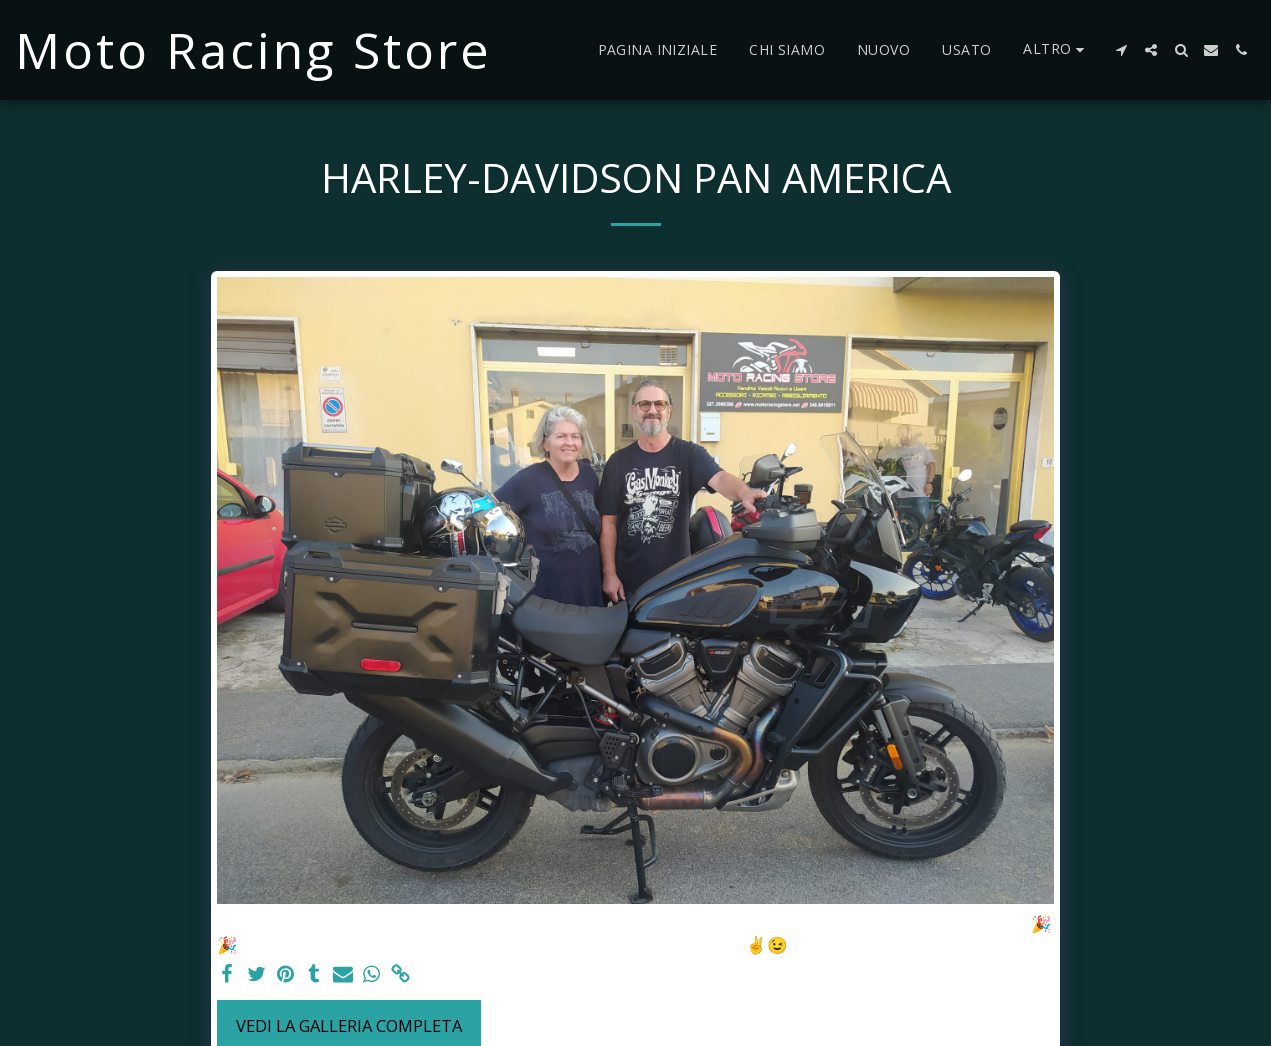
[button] (1121, 50)
